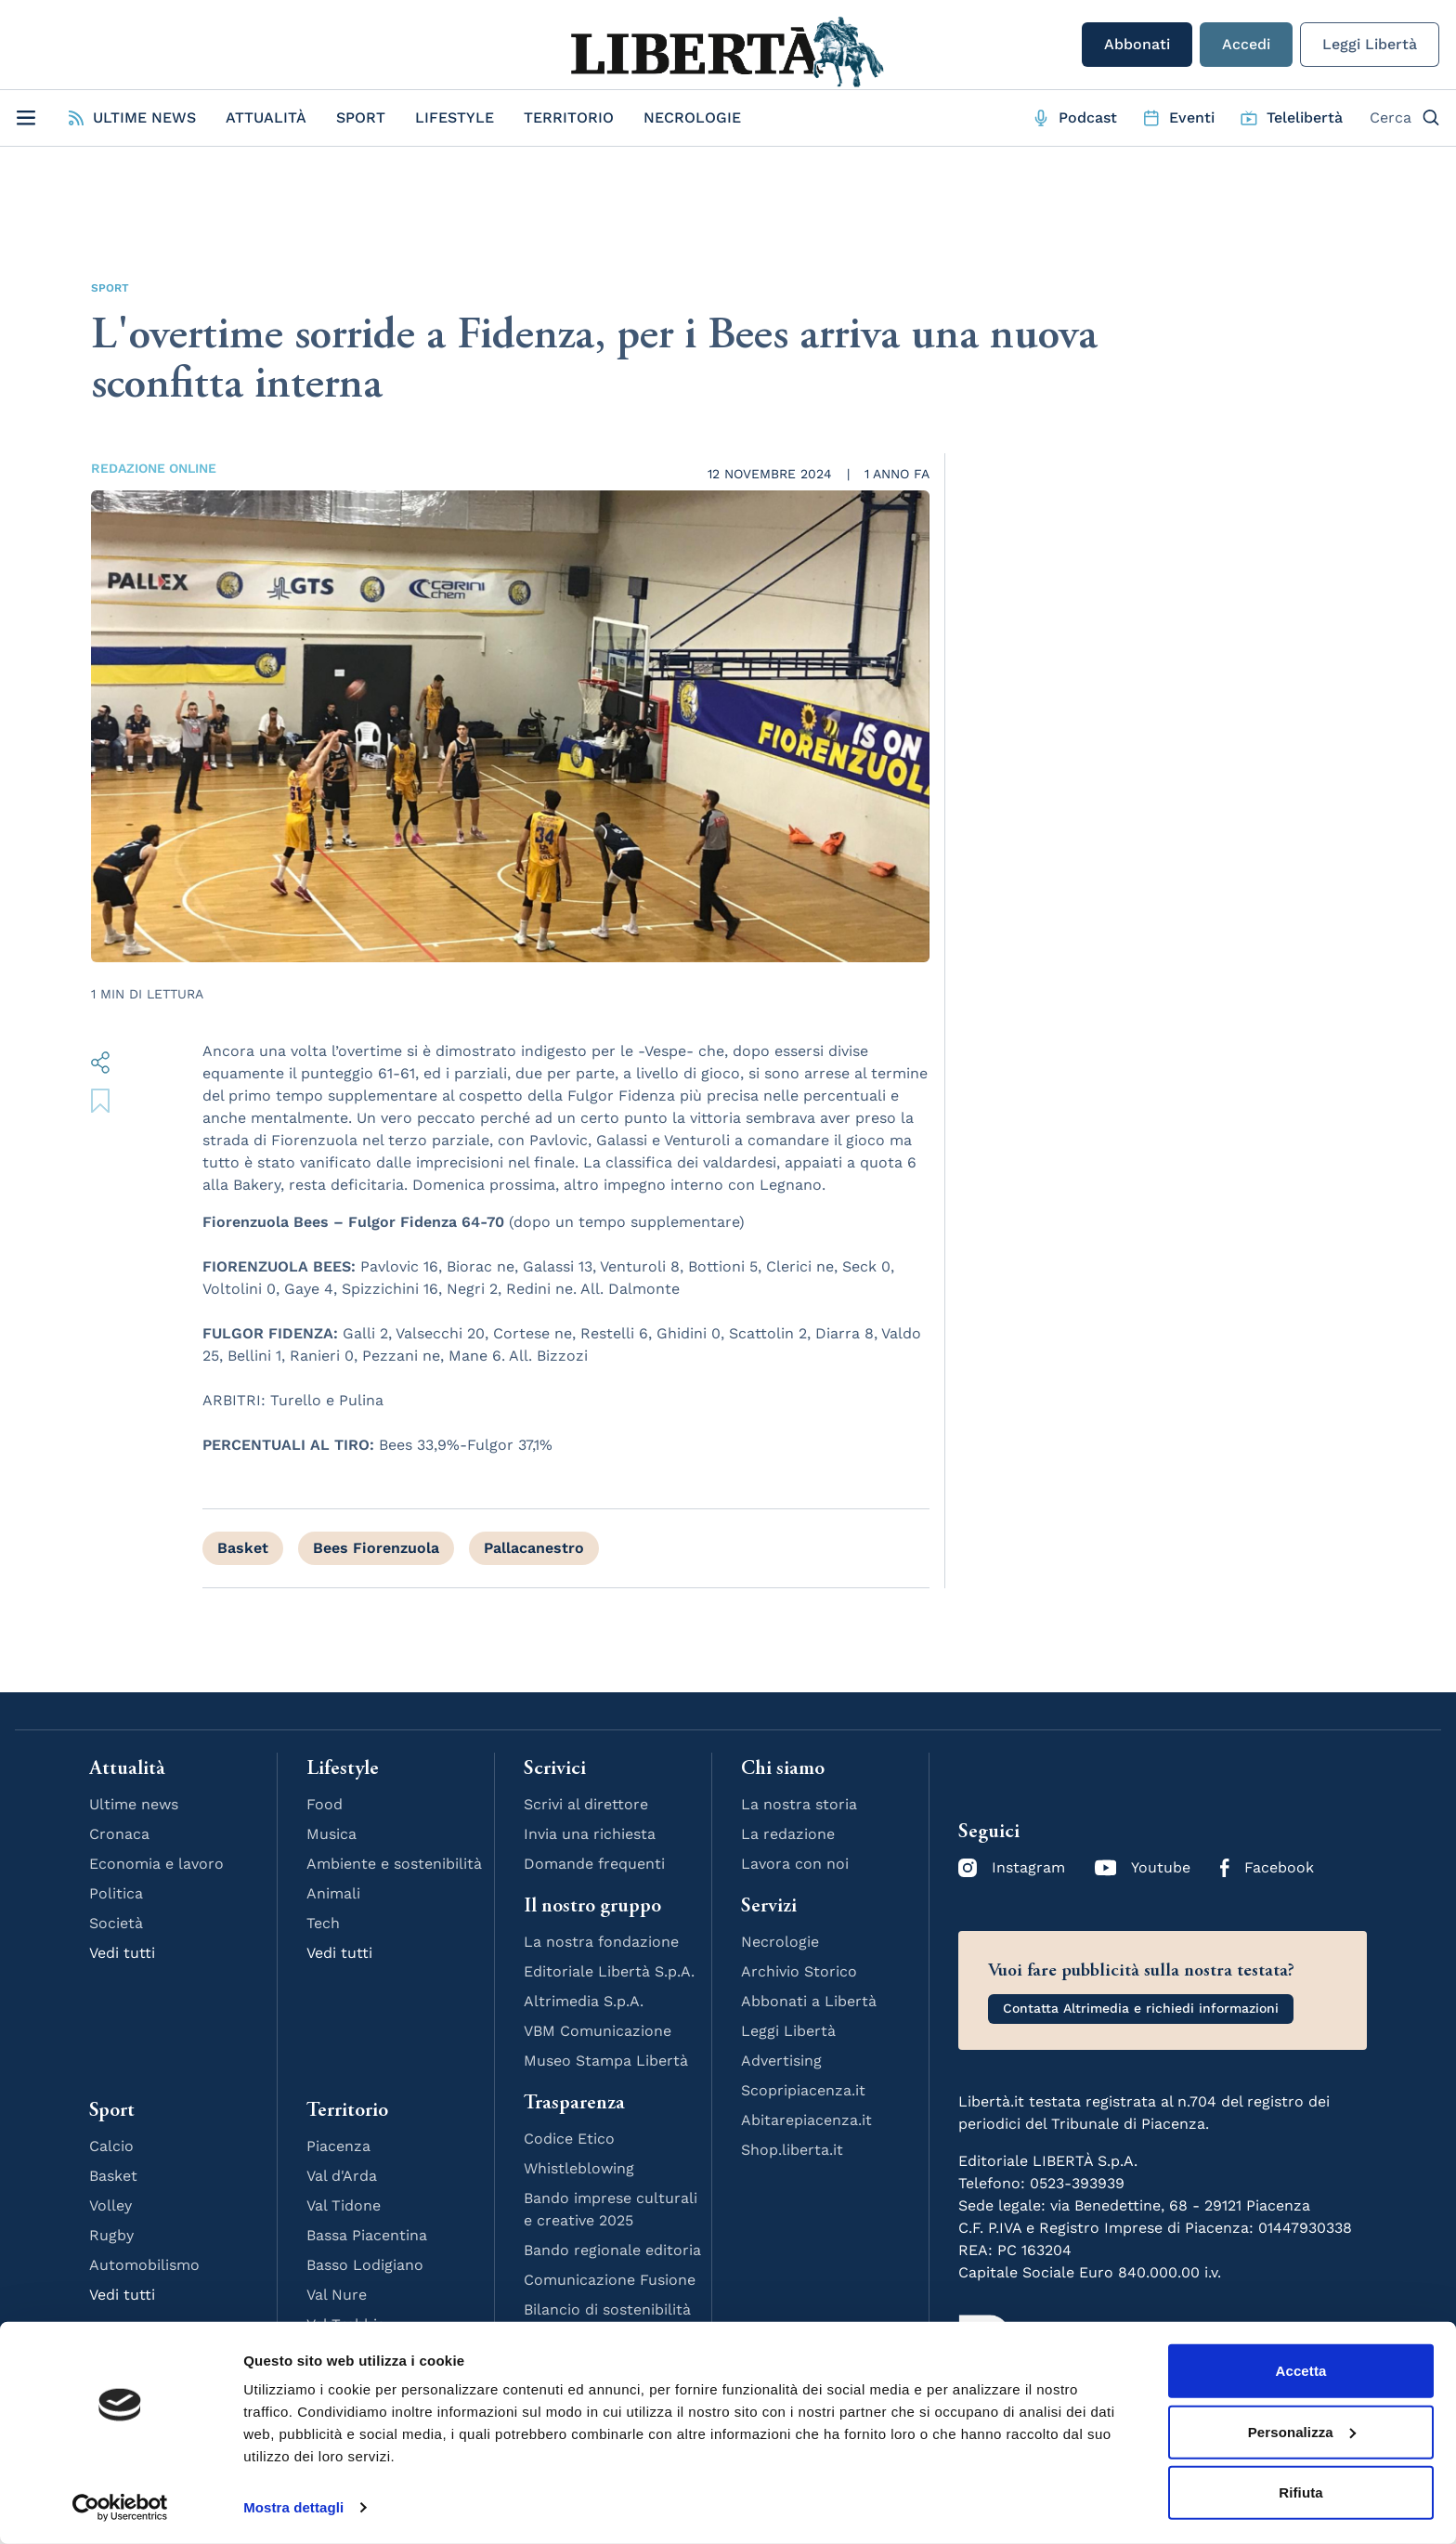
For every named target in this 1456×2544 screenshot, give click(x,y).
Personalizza (1302, 2431)
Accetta (1301, 2371)
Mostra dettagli (293, 2507)
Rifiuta (1300, 2492)
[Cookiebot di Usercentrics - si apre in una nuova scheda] (120, 2508)
